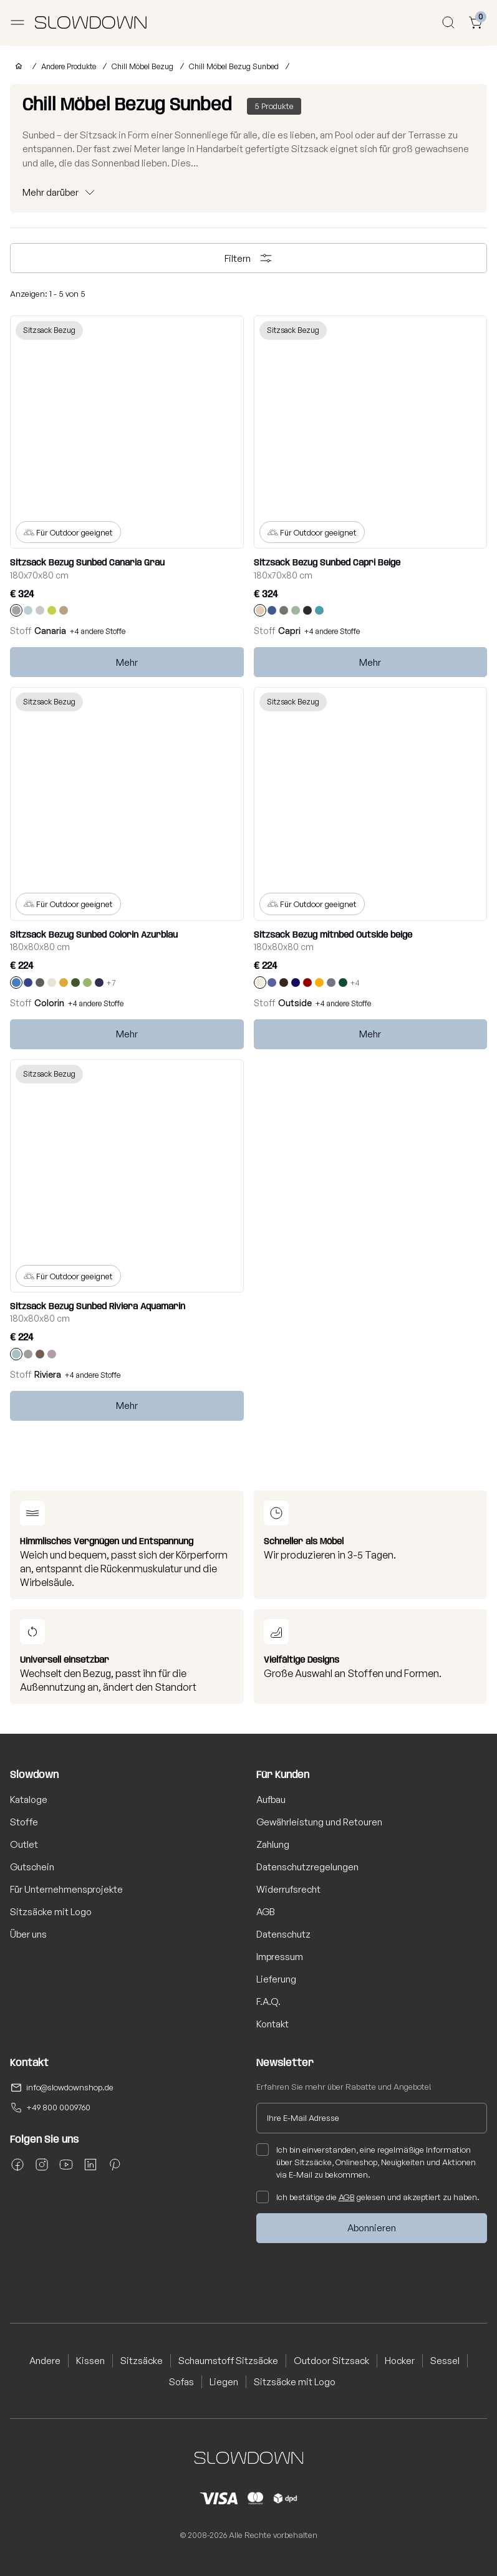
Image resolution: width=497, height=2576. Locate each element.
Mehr (127, 662)
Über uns (28, 1934)
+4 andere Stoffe (97, 631)
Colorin (49, 1002)
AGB (265, 1912)
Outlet (24, 1844)
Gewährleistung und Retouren (319, 1822)
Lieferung (276, 1979)
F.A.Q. (268, 2001)
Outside (295, 1002)
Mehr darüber (50, 192)
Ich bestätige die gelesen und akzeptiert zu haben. (368, 2197)
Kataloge (28, 1799)
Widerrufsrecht (288, 1889)
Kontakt (272, 2024)
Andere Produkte (68, 66)
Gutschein (32, 1867)
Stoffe (24, 1822)
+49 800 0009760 (58, 2107)
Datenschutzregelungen (307, 1867)
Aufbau (271, 1799)
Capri (289, 630)
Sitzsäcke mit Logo (51, 1912)
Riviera (47, 1374)
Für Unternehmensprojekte (66, 1889)
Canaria (50, 630)
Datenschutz (283, 1934)
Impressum (279, 1957)
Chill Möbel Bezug (142, 66)
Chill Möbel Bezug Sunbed (234, 66)
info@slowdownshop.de (69, 2087)
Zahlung (272, 1844)
